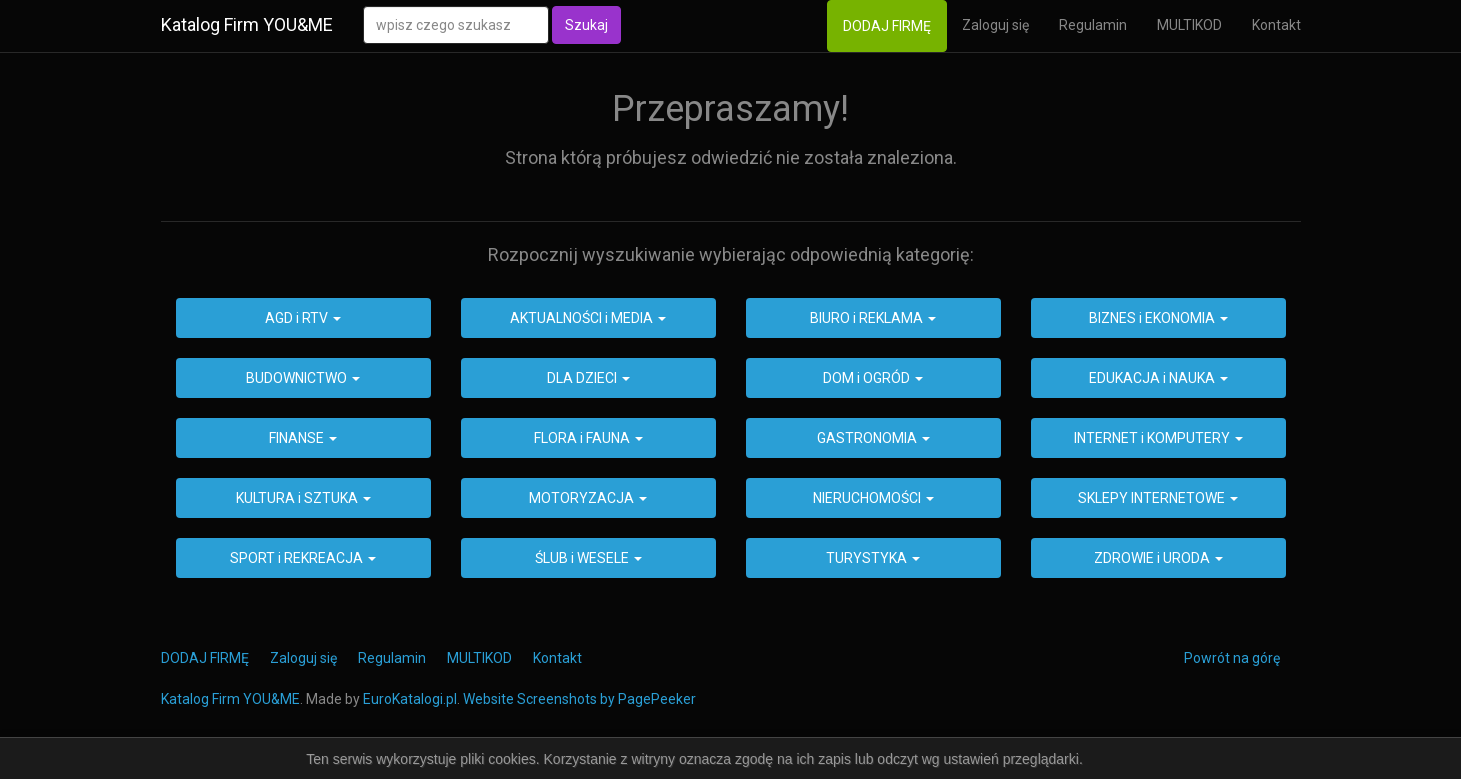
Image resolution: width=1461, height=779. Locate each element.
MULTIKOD (1189, 25)
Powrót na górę (1232, 658)
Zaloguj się (995, 25)
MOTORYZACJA (588, 498)
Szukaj (586, 25)
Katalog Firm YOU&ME (247, 24)
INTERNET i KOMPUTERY (1158, 438)
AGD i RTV (303, 318)
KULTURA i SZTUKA (303, 498)
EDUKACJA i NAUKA (1158, 378)
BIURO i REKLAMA (873, 318)
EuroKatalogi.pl (410, 699)
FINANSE (303, 438)
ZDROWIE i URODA (1158, 558)
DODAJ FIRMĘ (887, 26)
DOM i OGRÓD (873, 378)
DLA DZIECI (588, 378)
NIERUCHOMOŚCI (873, 498)
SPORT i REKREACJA (303, 558)
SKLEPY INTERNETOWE (1158, 498)
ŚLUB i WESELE (588, 558)
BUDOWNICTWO (303, 378)
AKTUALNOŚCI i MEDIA (588, 318)
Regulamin (1093, 25)
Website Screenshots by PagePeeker (579, 699)
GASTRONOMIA (873, 438)
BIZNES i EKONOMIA (1158, 318)
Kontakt (1276, 25)
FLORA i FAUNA (588, 438)
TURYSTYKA (873, 558)
